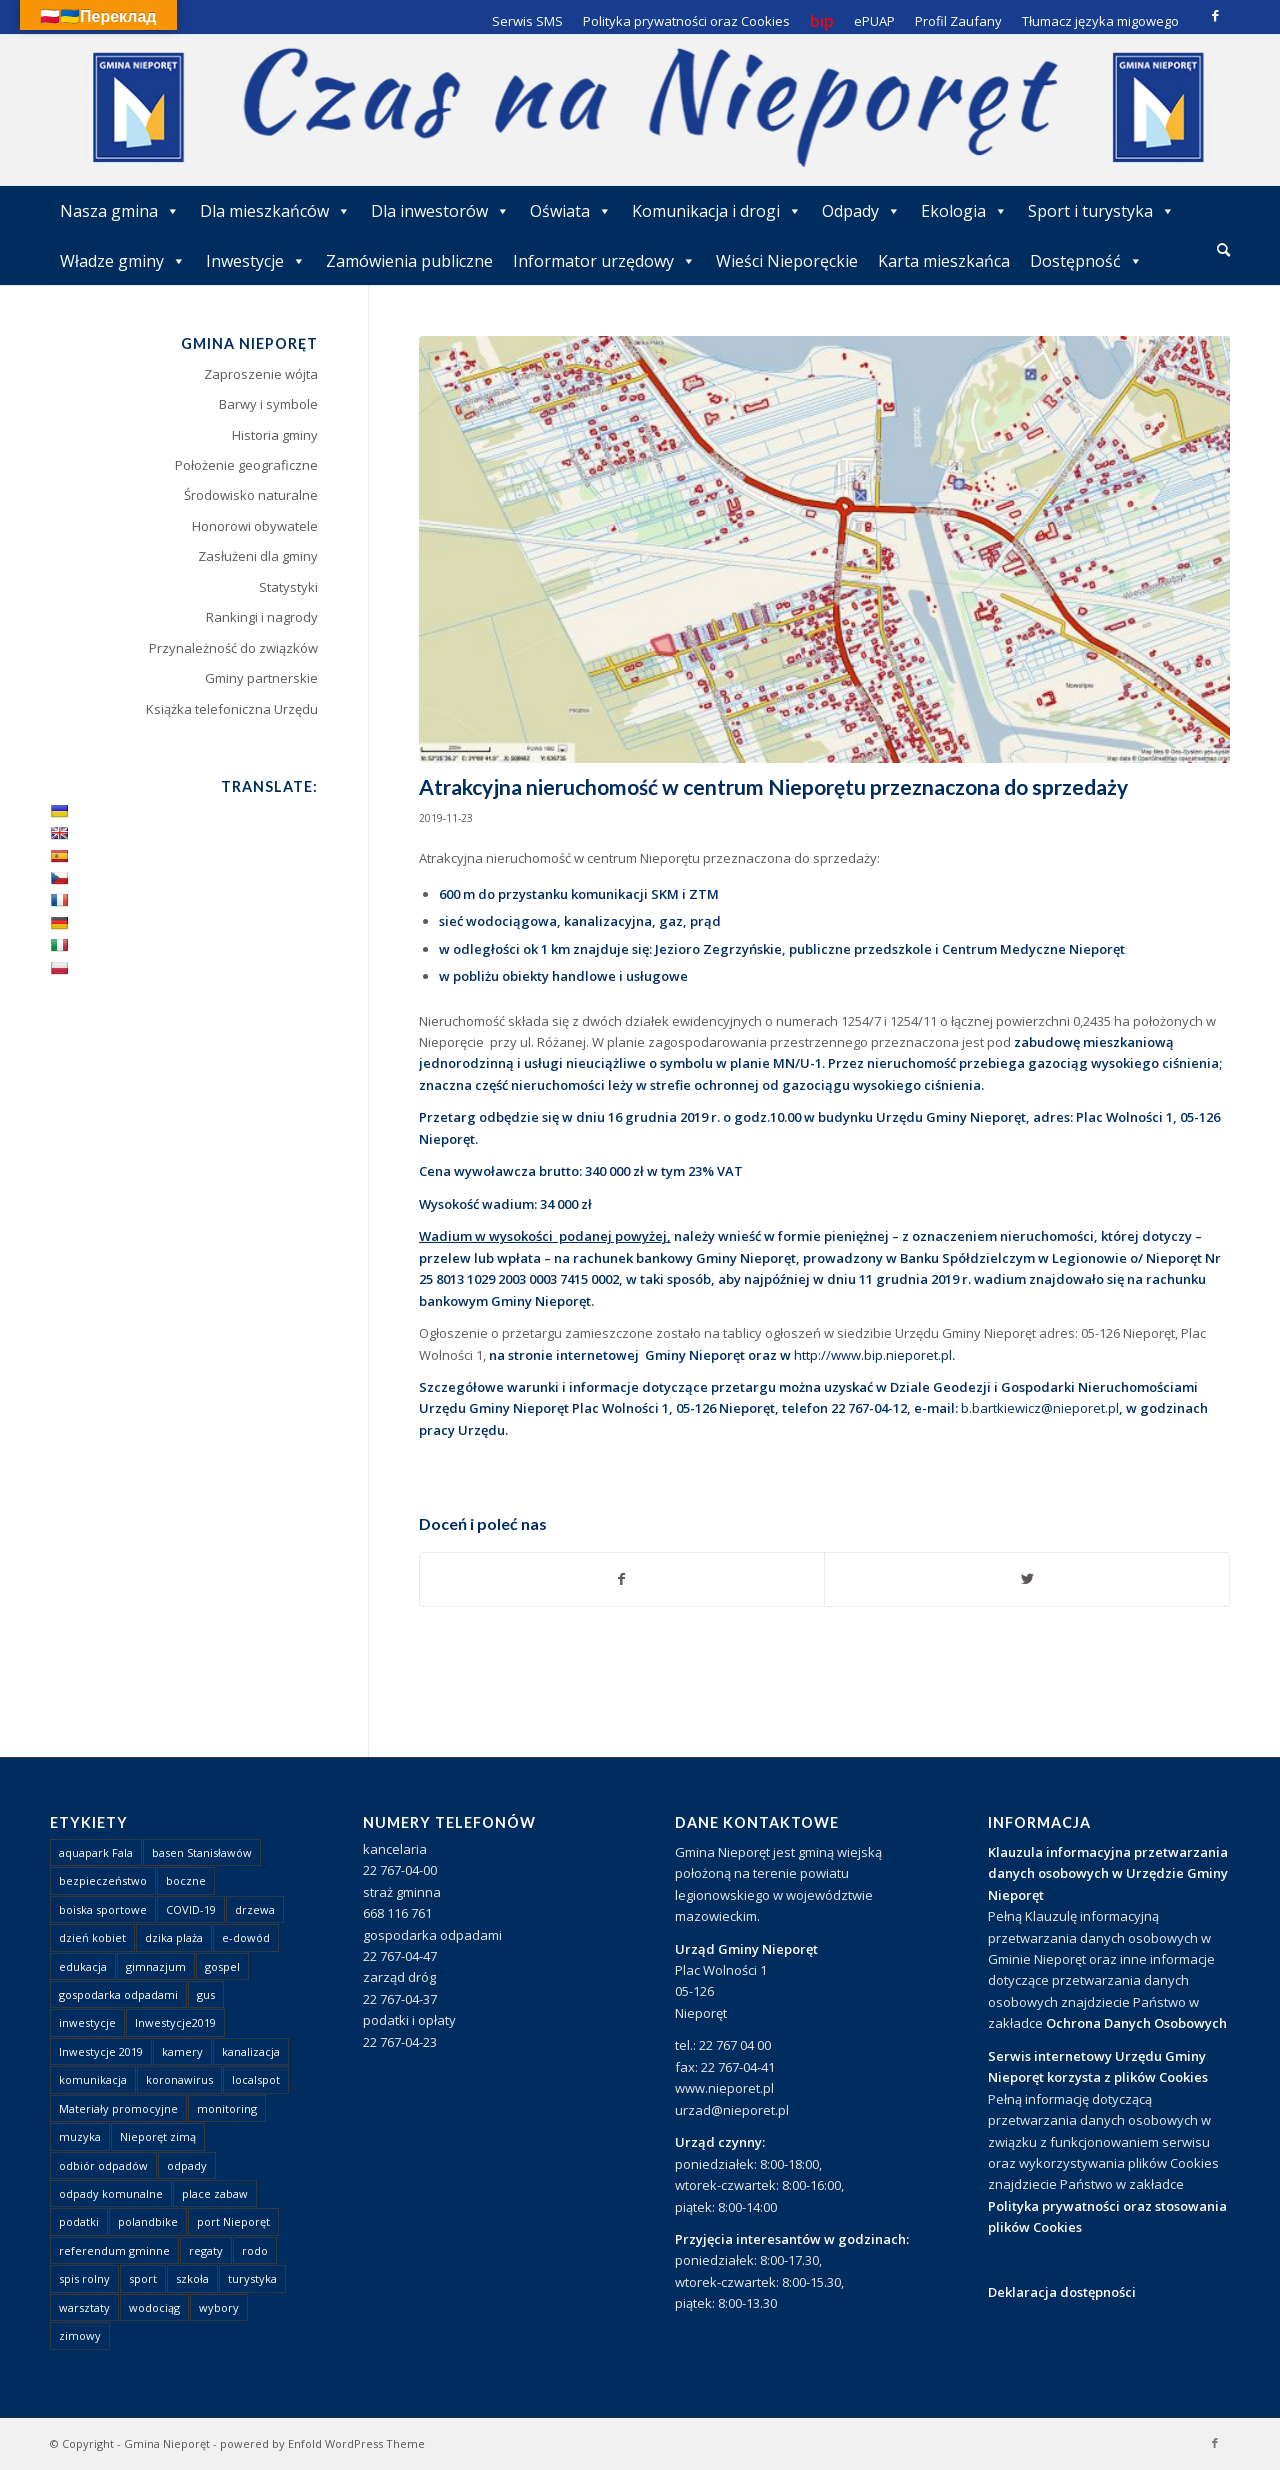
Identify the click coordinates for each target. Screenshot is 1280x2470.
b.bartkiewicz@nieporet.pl (1040, 1408)
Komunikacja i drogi (717, 211)
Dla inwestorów (440, 211)
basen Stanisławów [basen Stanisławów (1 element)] (202, 1852)
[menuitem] (1223, 251)
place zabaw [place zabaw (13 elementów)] (215, 2193)
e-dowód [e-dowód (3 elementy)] (246, 1937)
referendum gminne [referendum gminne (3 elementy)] (114, 2250)
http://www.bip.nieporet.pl (873, 1355)
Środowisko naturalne (251, 495)
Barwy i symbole (268, 404)
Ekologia (964, 211)
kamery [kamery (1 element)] (182, 2051)
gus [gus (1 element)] (206, 1994)
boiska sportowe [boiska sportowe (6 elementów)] (103, 1909)
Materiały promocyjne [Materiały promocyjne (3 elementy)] (118, 2108)
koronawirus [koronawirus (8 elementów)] (179, 2079)
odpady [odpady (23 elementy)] (187, 2165)
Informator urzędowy (604, 261)
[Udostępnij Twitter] (1027, 1579)
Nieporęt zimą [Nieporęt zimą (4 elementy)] (158, 2136)
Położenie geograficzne (246, 465)
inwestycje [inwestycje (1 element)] (87, 2022)
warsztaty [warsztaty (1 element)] (84, 2307)
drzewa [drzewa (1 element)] (255, 1909)
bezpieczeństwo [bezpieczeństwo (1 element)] (103, 1880)
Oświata (571, 211)
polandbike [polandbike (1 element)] (148, 2221)
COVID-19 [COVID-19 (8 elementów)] (191, 1909)
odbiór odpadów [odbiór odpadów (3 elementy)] (103, 2165)
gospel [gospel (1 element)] (222, 1966)
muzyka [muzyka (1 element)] (80, 2136)
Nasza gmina (120, 211)
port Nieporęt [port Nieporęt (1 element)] (233, 2221)
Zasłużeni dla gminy (258, 556)
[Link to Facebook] (1215, 15)
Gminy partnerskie (261, 678)
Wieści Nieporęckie (787, 261)
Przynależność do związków (233, 648)
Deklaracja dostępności (1062, 2292)
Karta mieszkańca (944, 261)
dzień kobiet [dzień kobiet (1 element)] (92, 1937)
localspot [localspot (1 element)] (256, 2079)
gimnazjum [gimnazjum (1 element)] (156, 1966)
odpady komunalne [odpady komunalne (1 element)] (111, 2193)
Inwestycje (256, 261)
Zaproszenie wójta (261, 374)
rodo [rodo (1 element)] (255, 2250)
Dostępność (1086, 261)
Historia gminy (275, 435)
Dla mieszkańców (275, 211)
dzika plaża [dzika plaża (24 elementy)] (174, 1937)
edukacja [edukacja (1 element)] (83, 1966)
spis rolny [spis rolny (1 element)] (84, 2278)
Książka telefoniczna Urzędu (232, 709)
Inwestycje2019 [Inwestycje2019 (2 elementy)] (175, 2022)
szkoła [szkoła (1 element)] (192, 2278)
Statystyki (288, 587)
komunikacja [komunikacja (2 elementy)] (93, 2079)
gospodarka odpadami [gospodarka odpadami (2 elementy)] (118, 1994)
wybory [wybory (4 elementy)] (219, 2307)
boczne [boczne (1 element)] (186, 1880)
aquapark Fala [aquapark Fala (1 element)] (96, 1852)
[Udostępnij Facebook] (622, 1579)
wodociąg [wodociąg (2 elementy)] (154, 2307)
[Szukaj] (1223, 249)
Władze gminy (123, 261)
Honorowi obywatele (255, 526)
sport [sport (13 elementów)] (143, 2278)
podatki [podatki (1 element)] (79, 2221)
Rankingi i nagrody (262, 617)
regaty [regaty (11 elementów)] (206, 2250)
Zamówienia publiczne (409, 261)
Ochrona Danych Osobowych (1136, 2023)
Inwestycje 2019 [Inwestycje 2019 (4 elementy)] (101, 2051)
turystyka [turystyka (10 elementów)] (252, 2278)
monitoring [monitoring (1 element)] (227, 2108)
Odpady (861, 211)
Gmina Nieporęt (167, 2443)
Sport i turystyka (1101, 211)
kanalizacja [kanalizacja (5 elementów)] (251, 2051)
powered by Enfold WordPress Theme (322, 2443)
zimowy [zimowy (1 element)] (80, 2335)
